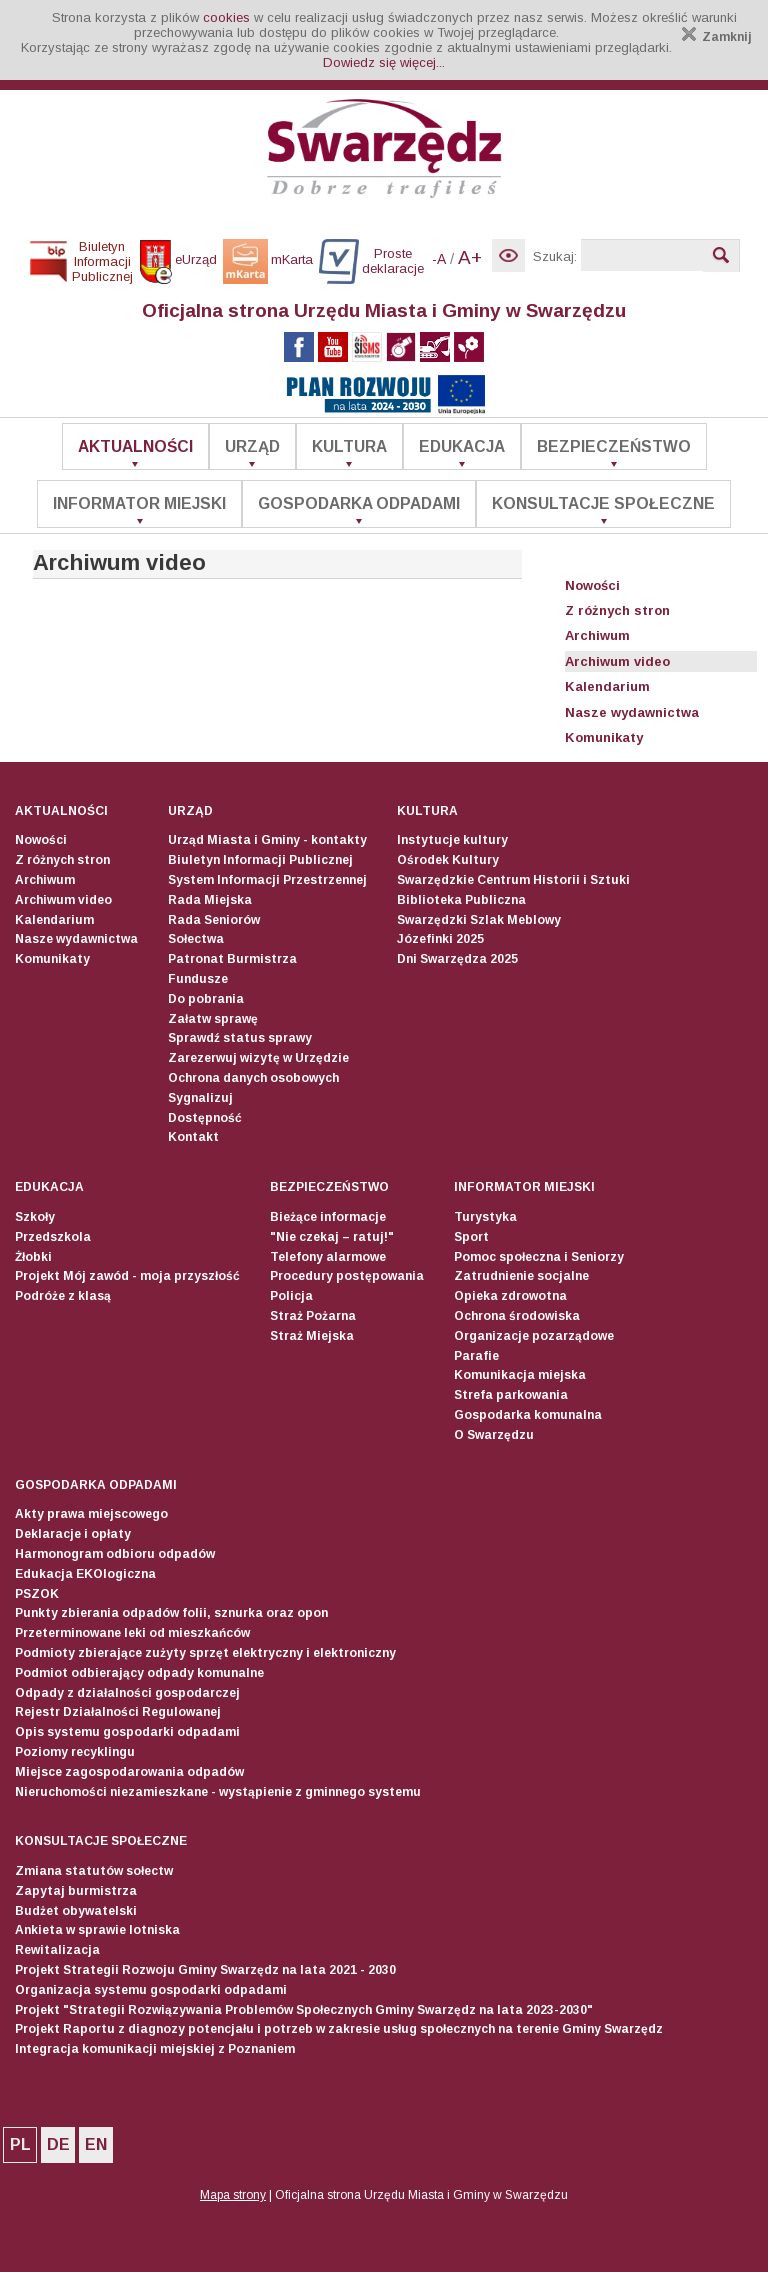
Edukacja (462, 446)
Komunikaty (604, 737)
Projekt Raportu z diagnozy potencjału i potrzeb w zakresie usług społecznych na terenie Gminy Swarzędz (339, 2029)
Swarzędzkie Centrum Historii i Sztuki (513, 880)
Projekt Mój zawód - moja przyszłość (127, 1276)
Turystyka (485, 1217)
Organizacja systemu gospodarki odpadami (151, 1990)
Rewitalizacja (57, 1950)
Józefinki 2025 (440, 939)
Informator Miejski (139, 503)
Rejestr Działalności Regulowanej (118, 1712)
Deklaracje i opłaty (73, 1534)
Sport (471, 1237)
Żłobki (33, 1257)
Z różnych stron (617, 610)
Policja (291, 1296)
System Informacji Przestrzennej (267, 880)
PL (20, 2144)
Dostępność (205, 1118)
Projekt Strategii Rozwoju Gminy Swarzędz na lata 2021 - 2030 (205, 1970)
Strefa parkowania (511, 1395)
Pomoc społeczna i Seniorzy (539, 1257)
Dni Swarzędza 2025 (457, 959)
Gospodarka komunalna (528, 1415)
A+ (470, 257)
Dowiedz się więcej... (384, 62)
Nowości (592, 585)
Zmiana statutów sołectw (94, 1871)
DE (58, 2144)
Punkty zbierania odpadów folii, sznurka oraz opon (171, 1613)
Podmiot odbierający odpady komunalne (139, 1673)
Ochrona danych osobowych (253, 1078)
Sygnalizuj (200, 1098)
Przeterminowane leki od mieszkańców (132, 1633)
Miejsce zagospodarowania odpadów (129, 1772)
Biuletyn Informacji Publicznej (260, 860)
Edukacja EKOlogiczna (85, 1574)
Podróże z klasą (63, 1296)
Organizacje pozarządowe (534, 1336)
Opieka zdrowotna (510, 1296)
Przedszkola (53, 1237)
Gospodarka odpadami (359, 503)
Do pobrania (206, 999)
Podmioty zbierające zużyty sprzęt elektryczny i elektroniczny (205, 1653)
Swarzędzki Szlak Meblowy (479, 920)
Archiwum (597, 635)
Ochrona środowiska (517, 1316)
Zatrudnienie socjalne (521, 1276)
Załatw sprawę (213, 1019)
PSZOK (37, 1594)
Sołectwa (196, 939)
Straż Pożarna (313, 1316)
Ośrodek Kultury (448, 860)
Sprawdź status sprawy (240, 1038)
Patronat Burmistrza (232, 959)
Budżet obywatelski (76, 1911)
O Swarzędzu (494, 1435)
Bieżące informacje (328, 1217)
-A (439, 259)
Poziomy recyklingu (75, 1752)
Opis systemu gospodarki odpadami (127, 1732)
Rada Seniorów (214, 920)
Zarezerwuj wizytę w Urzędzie (258, 1058)
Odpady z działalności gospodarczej (127, 1693)
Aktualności (135, 446)
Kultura (349, 446)
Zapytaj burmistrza (76, 1891)
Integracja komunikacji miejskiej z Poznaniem (155, 2049)
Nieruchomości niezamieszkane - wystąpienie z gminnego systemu (218, 1792)
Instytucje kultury (452, 840)
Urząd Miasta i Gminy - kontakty (267, 840)
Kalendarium (607, 686)
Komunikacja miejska (520, 1375)
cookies (226, 17)
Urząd (252, 446)
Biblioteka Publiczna (461, 900)
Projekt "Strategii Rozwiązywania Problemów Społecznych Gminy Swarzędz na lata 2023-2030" (304, 2010)
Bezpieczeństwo (614, 446)
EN (96, 2144)
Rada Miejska (210, 900)
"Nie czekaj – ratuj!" (332, 1237)
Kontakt (193, 1137)
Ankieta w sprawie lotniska (97, 1930)
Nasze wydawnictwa (632, 712)
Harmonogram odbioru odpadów (115, 1554)
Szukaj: (555, 256)
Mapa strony (233, 2195)
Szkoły (35, 1217)
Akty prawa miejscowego (91, 1514)
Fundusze (198, 979)
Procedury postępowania (347, 1276)
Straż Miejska (312, 1336)
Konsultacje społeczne (603, 503)
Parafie (476, 1356)
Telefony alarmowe (328, 1257)
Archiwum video (617, 661)
